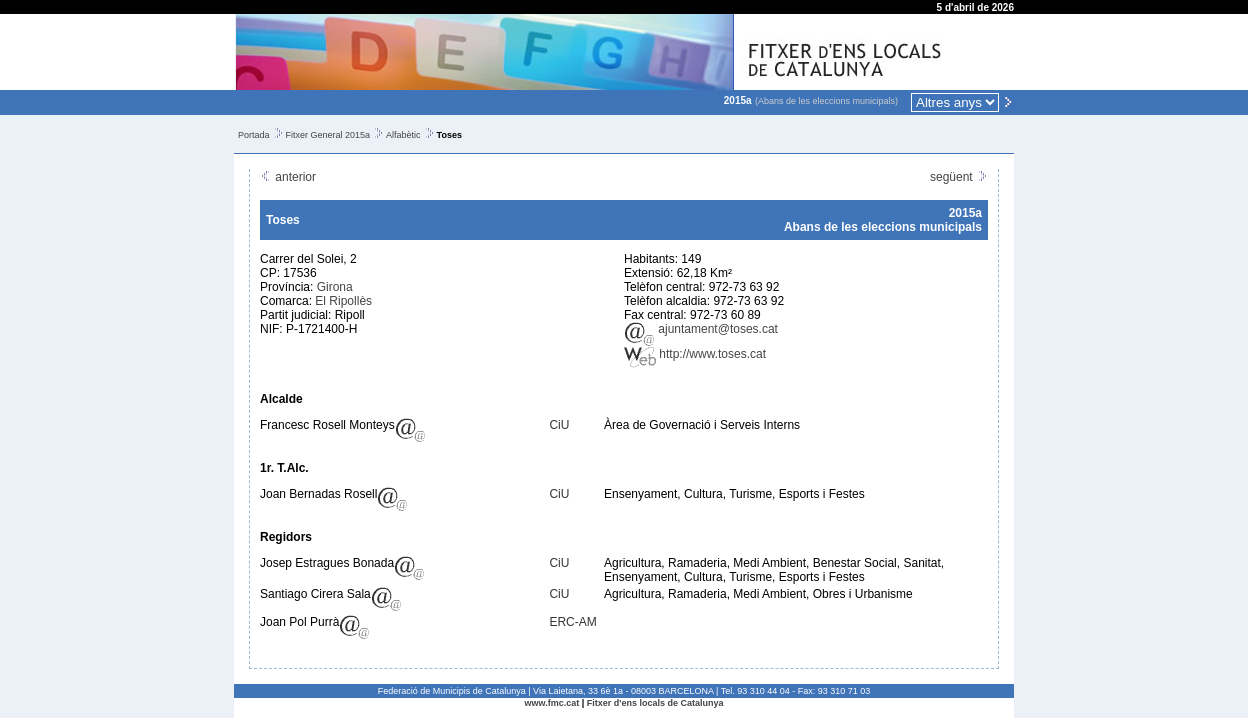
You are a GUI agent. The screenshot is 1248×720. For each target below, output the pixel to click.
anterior (288, 177)
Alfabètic (403, 135)
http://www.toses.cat (695, 354)
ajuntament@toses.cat (701, 329)
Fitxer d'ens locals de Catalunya (655, 703)
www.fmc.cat (552, 703)
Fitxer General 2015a (328, 135)
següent (959, 177)
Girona (335, 287)
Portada (254, 135)
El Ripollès (343, 301)
